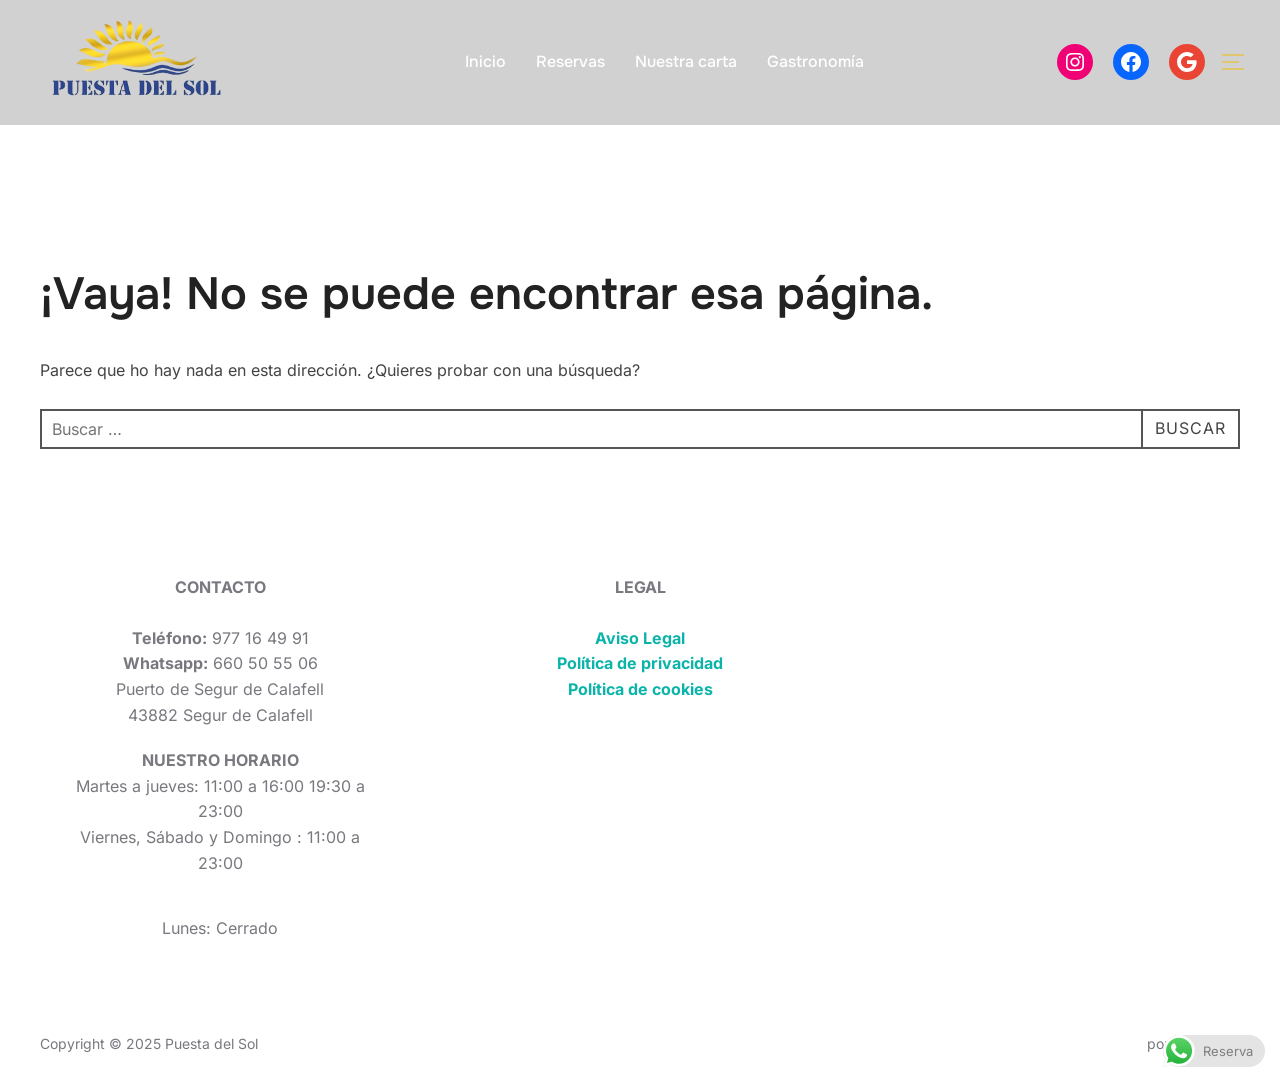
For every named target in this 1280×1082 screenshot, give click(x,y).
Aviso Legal (640, 638)
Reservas (570, 61)
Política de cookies (640, 689)
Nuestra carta (686, 61)
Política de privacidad (640, 663)
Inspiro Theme (1096, 1043)
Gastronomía (815, 61)
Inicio (485, 61)
